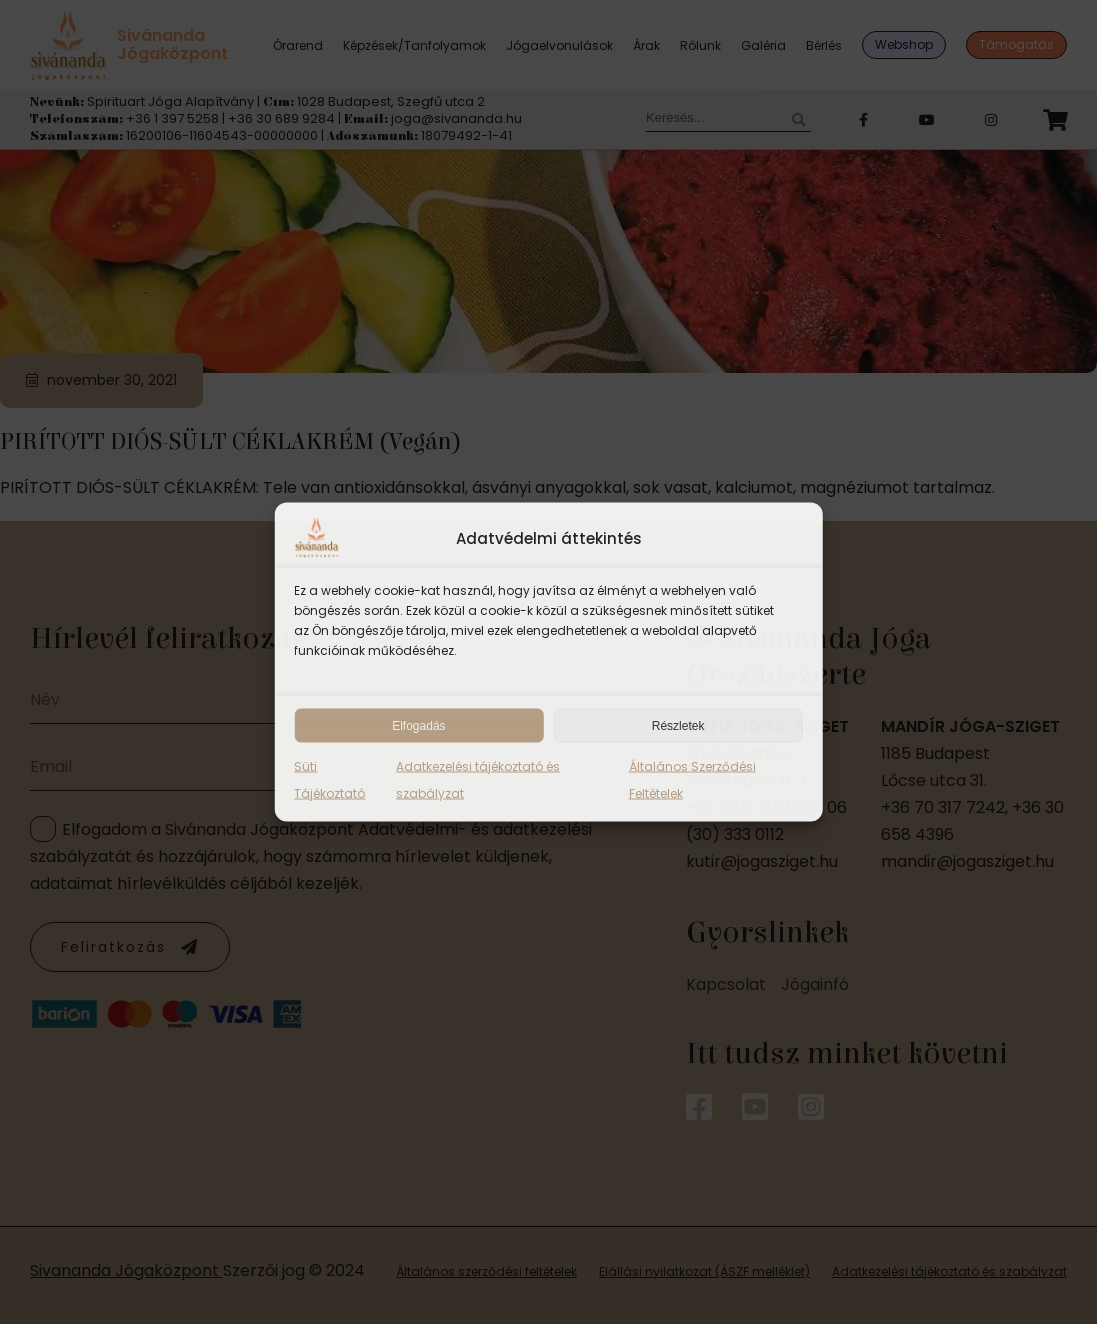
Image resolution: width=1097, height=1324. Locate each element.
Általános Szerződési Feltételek (692, 780)
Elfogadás (418, 726)
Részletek (678, 726)
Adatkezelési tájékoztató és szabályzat (478, 780)
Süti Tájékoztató (329, 780)
